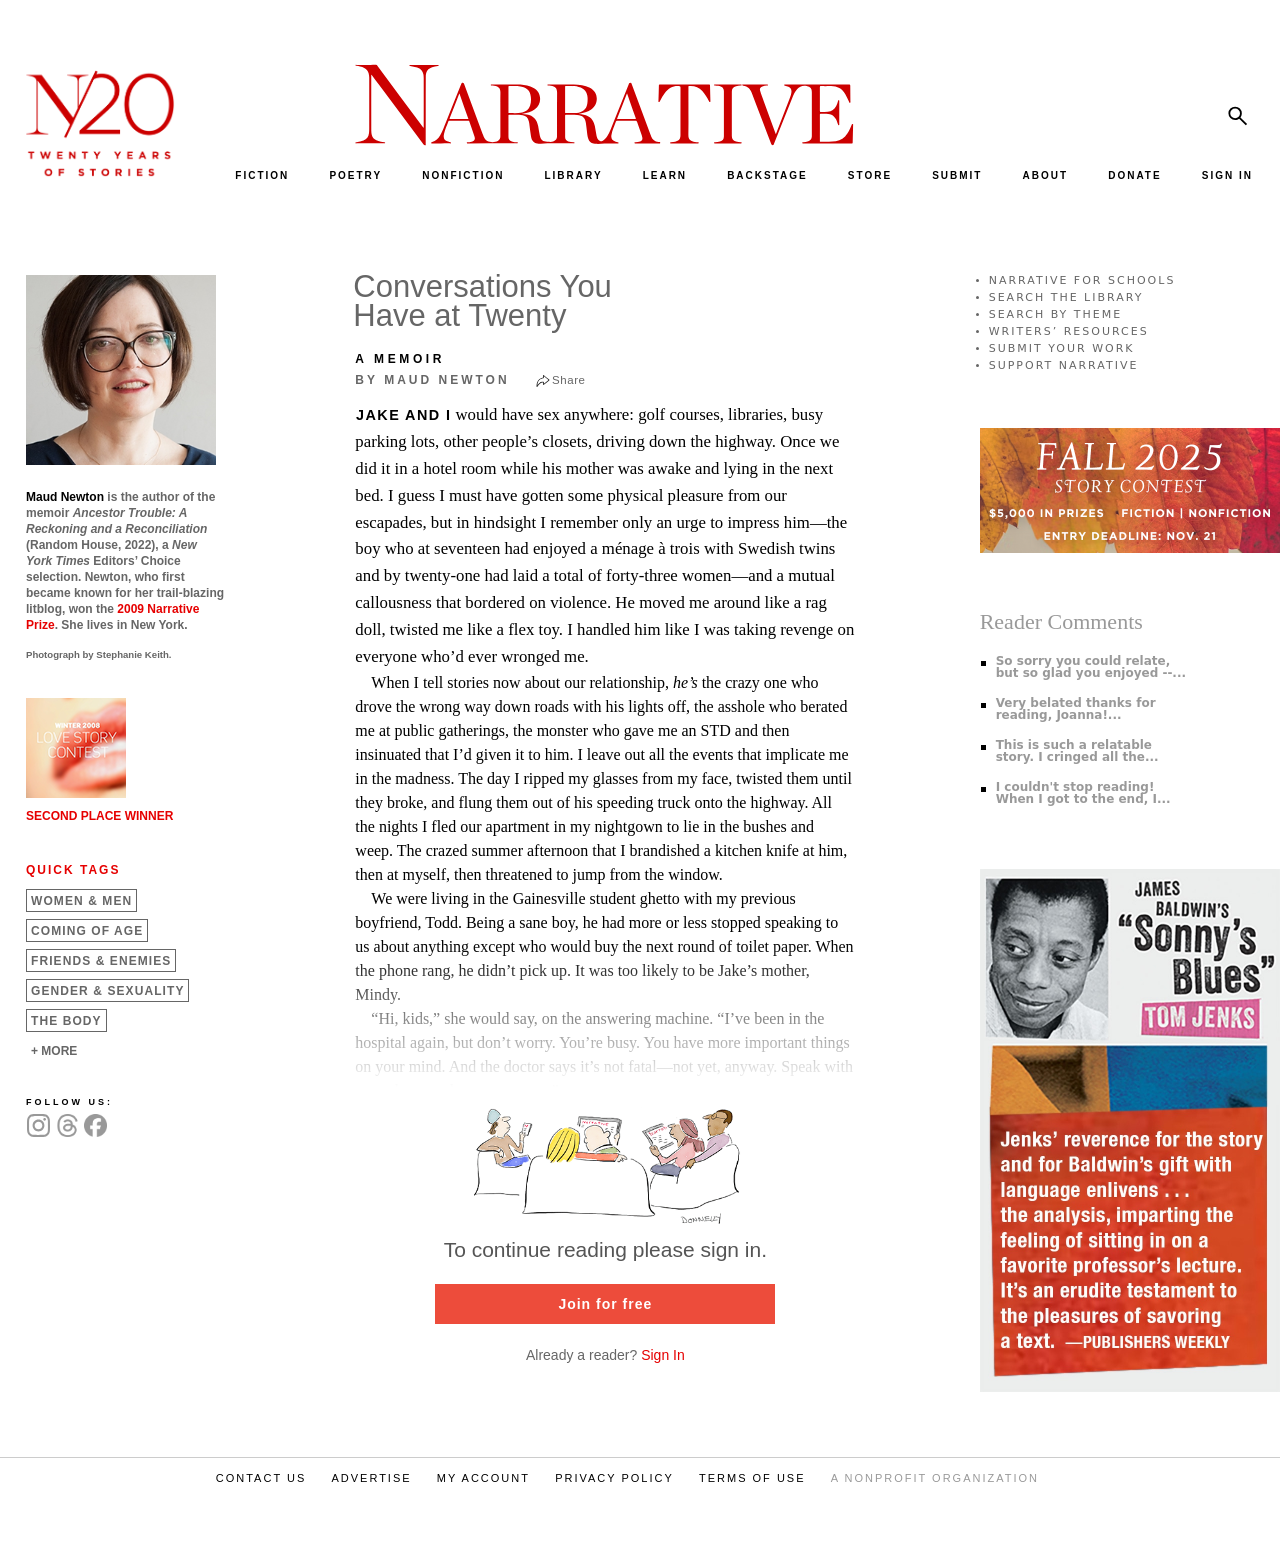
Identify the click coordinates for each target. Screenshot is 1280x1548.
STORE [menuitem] (870, 175)
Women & (81, 901)
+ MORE (54, 1051)
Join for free (605, 1304)
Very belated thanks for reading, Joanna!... (1076, 709)
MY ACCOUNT (483, 1478)
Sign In (663, 1355)
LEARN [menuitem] (665, 175)
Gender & (107, 991)
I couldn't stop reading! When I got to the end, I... (1083, 793)
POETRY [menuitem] (355, 175)
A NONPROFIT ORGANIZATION (935, 1478)
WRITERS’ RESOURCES (1069, 331)
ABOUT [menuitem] (1046, 175)
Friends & (101, 961)
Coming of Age (87, 931)
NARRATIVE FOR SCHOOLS (1082, 280)
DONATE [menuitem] (1134, 175)
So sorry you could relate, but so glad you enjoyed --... (1091, 667)
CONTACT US (261, 1478)
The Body (66, 1021)
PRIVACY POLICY (614, 1478)
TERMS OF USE (752, 1478)
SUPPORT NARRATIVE (1064, 365)
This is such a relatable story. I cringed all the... (1077, 751)
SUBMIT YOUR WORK (1062, 348)
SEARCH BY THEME (1056, 314)
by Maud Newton (432, 380)
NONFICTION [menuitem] (463, 175)
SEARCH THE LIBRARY (1066, 297)
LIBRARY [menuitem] (573, 175)
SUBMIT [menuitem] (957, 175)
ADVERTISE (371, 1478)
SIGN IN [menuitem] (1227, 175)
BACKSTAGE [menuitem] (767, 175)
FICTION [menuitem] (262, 175)
